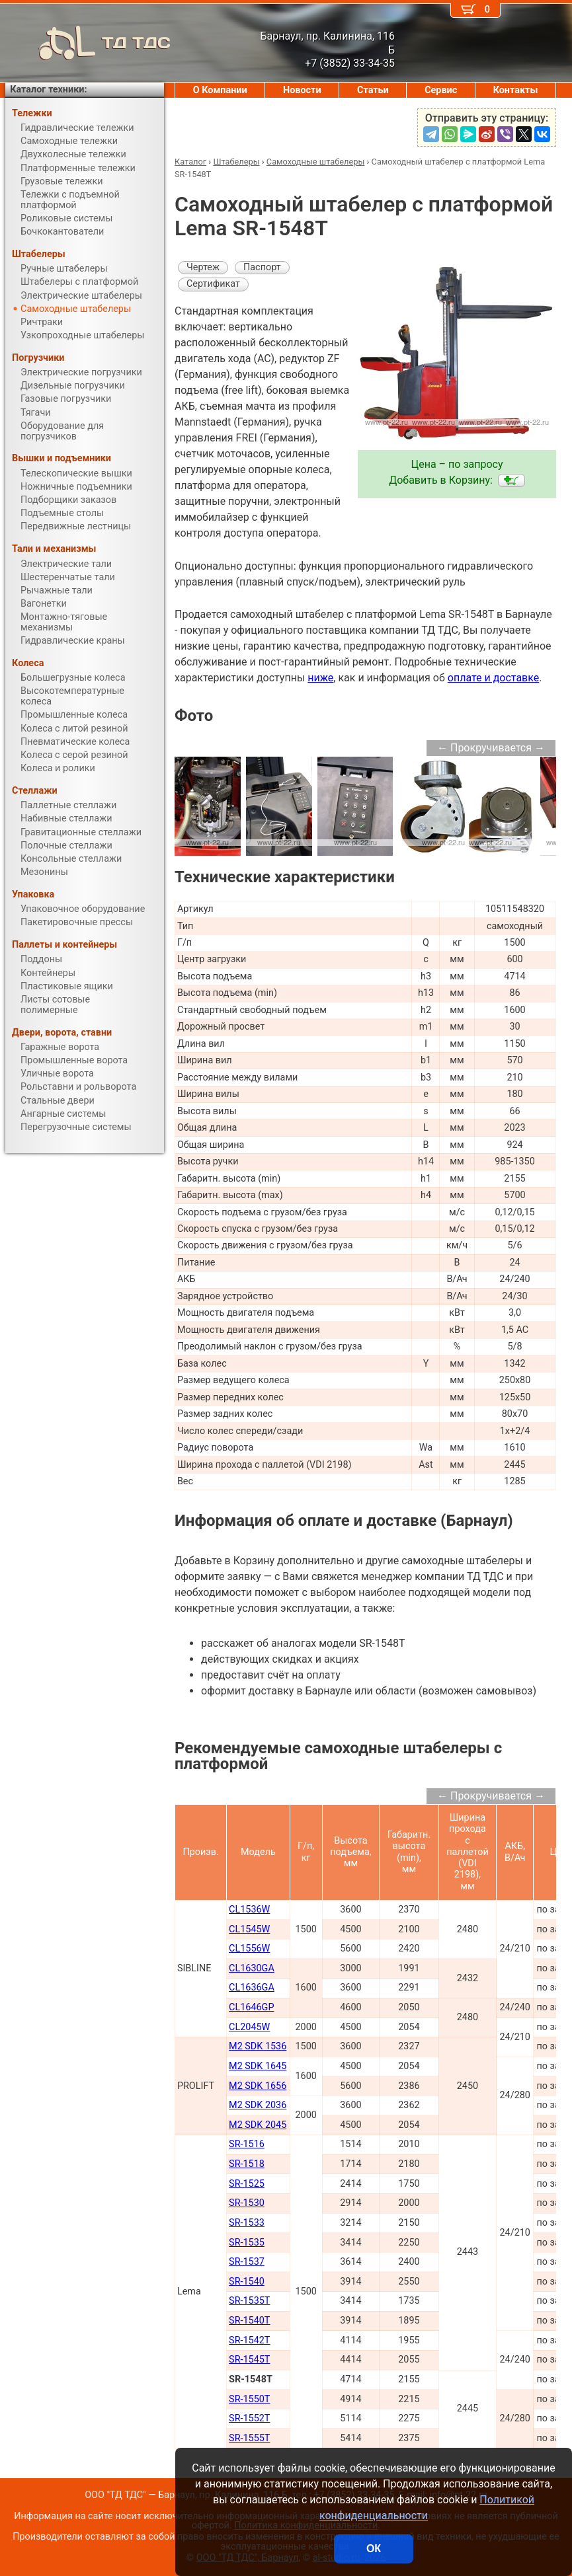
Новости (302, 90)
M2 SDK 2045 (257, 2125)
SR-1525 (247, 2183)
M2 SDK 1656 (257, 2086)
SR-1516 (247, 2144)
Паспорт (262, 267)
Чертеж (203, 267)
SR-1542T (249, 2340)
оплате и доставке (494, 677)
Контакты (515, 90)
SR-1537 (247, 2261)
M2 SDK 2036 (257, 2105)
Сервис (441, 90)
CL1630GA (251, 1968)
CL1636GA (251, 1987)
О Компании (220, 90)
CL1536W (249, 1909)
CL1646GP (251, 2007)
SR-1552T (249, 2418)
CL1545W (249, 1929)
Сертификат (213, 283)
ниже (320, 677)
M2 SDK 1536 (257, 2046)
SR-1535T (249, 2300)
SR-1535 (247, 2242)
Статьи (373, 90)
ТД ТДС (88, 43)
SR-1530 (247, 2203)
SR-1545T (249, 2359)
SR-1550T (249, 2399)
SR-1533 (247, 2222)
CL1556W (249, 1948)
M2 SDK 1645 (257, 2066)
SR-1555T (249, 2438)
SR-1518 (247, 2164)
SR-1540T (249, 2320)
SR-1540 (247, 2281)
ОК (373, 2548)
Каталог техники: (48, 89)
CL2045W (249, 2027)
